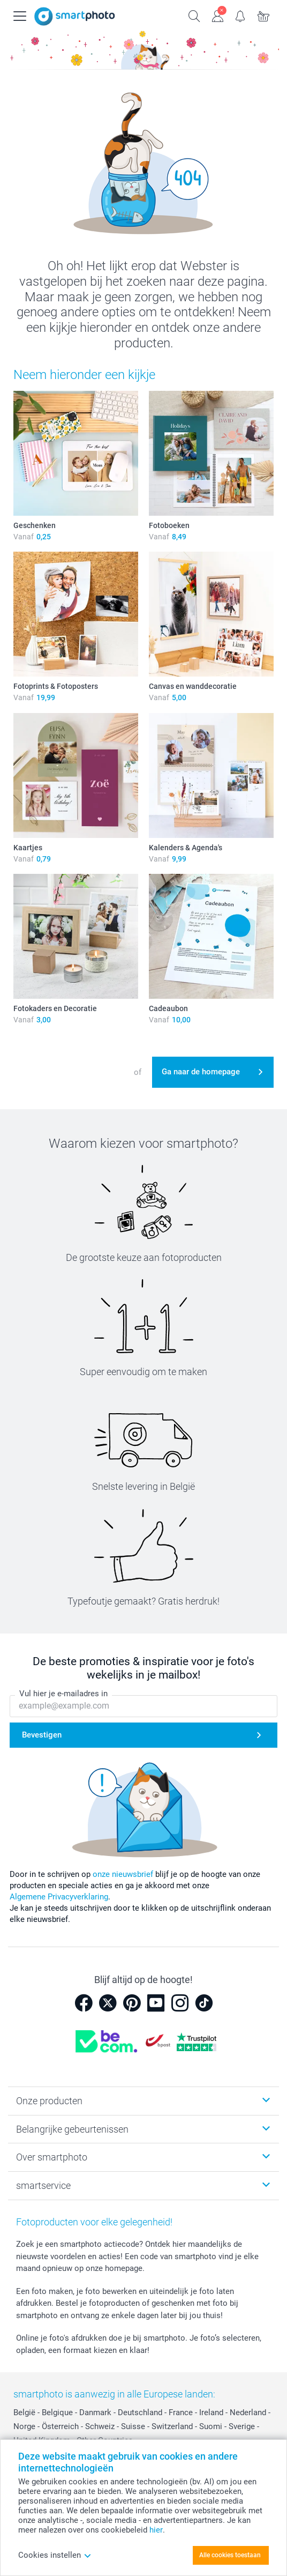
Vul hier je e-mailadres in (63, 1693)
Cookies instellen (55, 2555)
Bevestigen (42, 1735)
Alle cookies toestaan (230, 2555)
